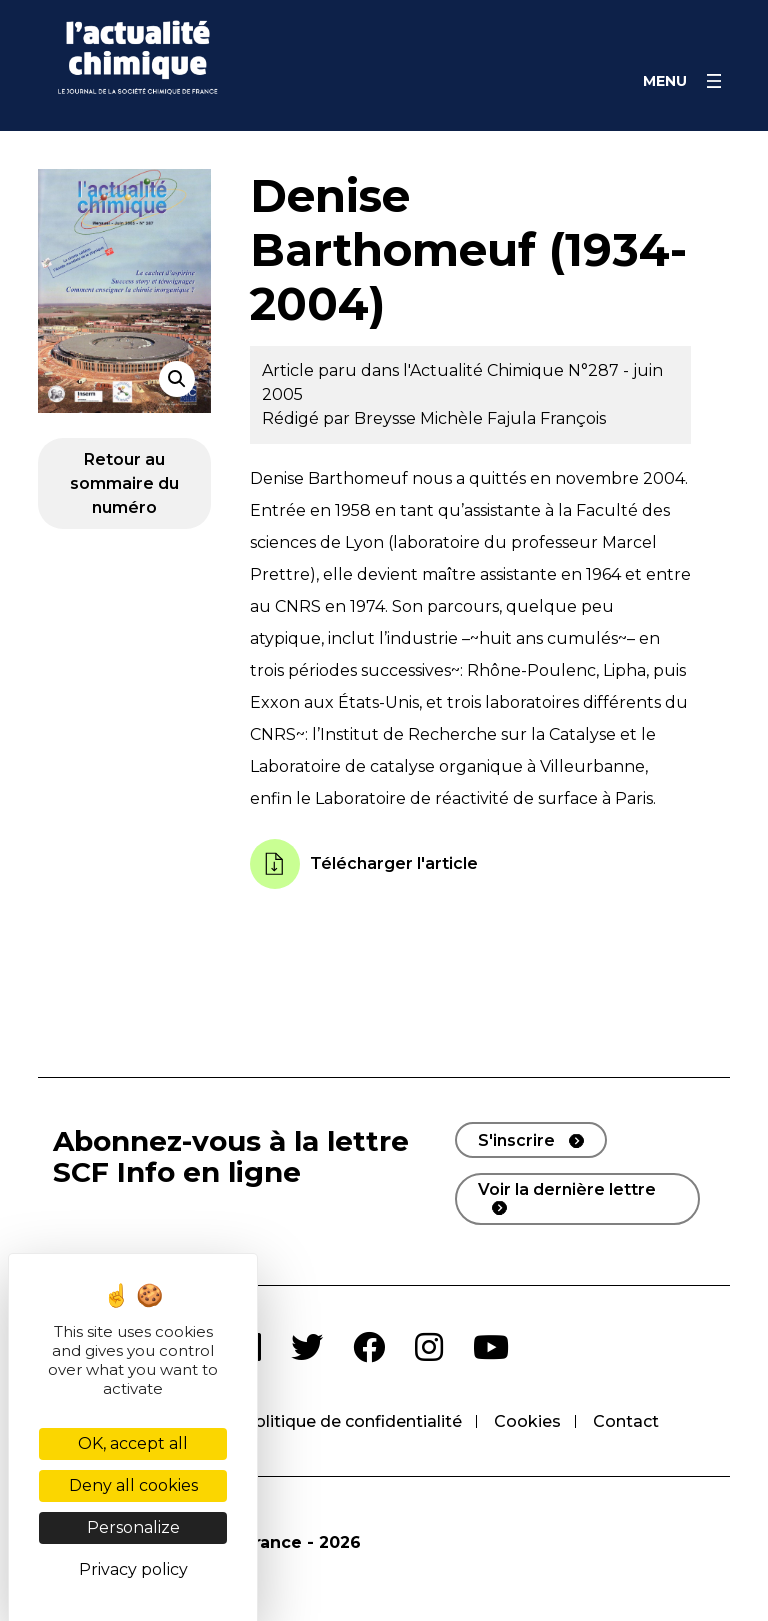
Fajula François (546, 418)
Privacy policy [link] (133, 1569)
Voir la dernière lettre (567, 1189)
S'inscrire (516, 1140)
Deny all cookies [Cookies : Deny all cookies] (133, 1485)
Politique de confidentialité (352, 1421)
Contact (626, 1421)
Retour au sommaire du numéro (124, 483)
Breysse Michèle (420, 418)
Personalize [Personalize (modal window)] (133, 1527)
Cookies (527, 1421)
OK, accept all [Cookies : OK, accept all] (133, 1443)
